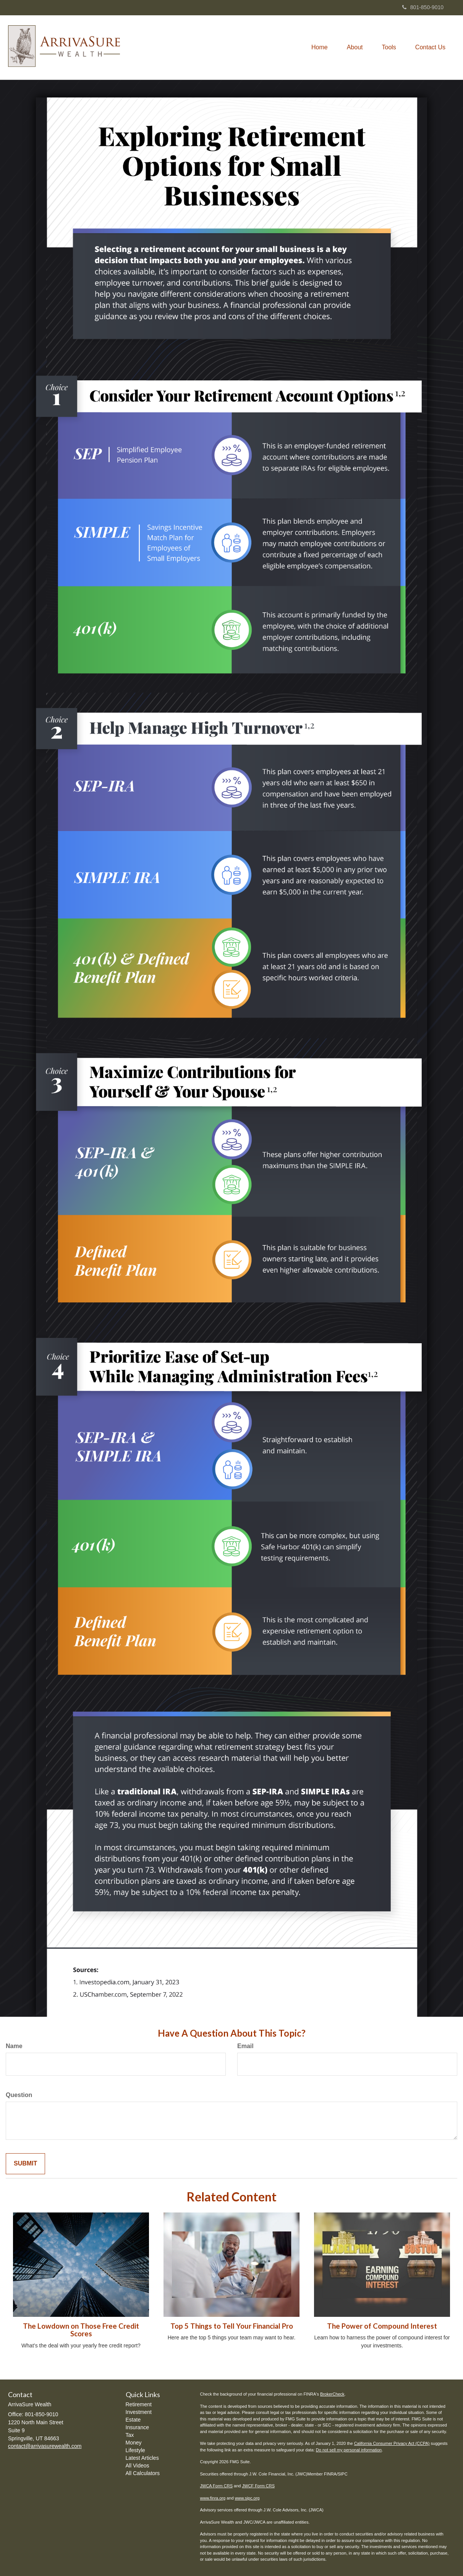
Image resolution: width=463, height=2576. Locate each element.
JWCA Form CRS (216, 2485)
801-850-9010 (423, 7)
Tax (130, 2435)
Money (134, 2443)
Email (245, 2046)
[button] (354, 47)
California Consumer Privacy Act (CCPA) (392, 2443)
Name (14, 2046)
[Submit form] (25, 2163)
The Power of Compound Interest (382, 2326)
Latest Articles (142, 2458)
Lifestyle (135, 2450)
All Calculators (143, 2473)
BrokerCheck (332, 2394)
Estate (133, 2420)
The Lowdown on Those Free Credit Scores (81, 2330)
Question (19, 2095)
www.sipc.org (247, 2498)
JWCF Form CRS (258, 2485)
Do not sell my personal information (349, 2450)
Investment (139, 2412)
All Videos (137, 2465)
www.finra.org (213, 2498)
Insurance (137, 2427)
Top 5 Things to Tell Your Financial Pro (231, 2326)
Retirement (139, 2404)
